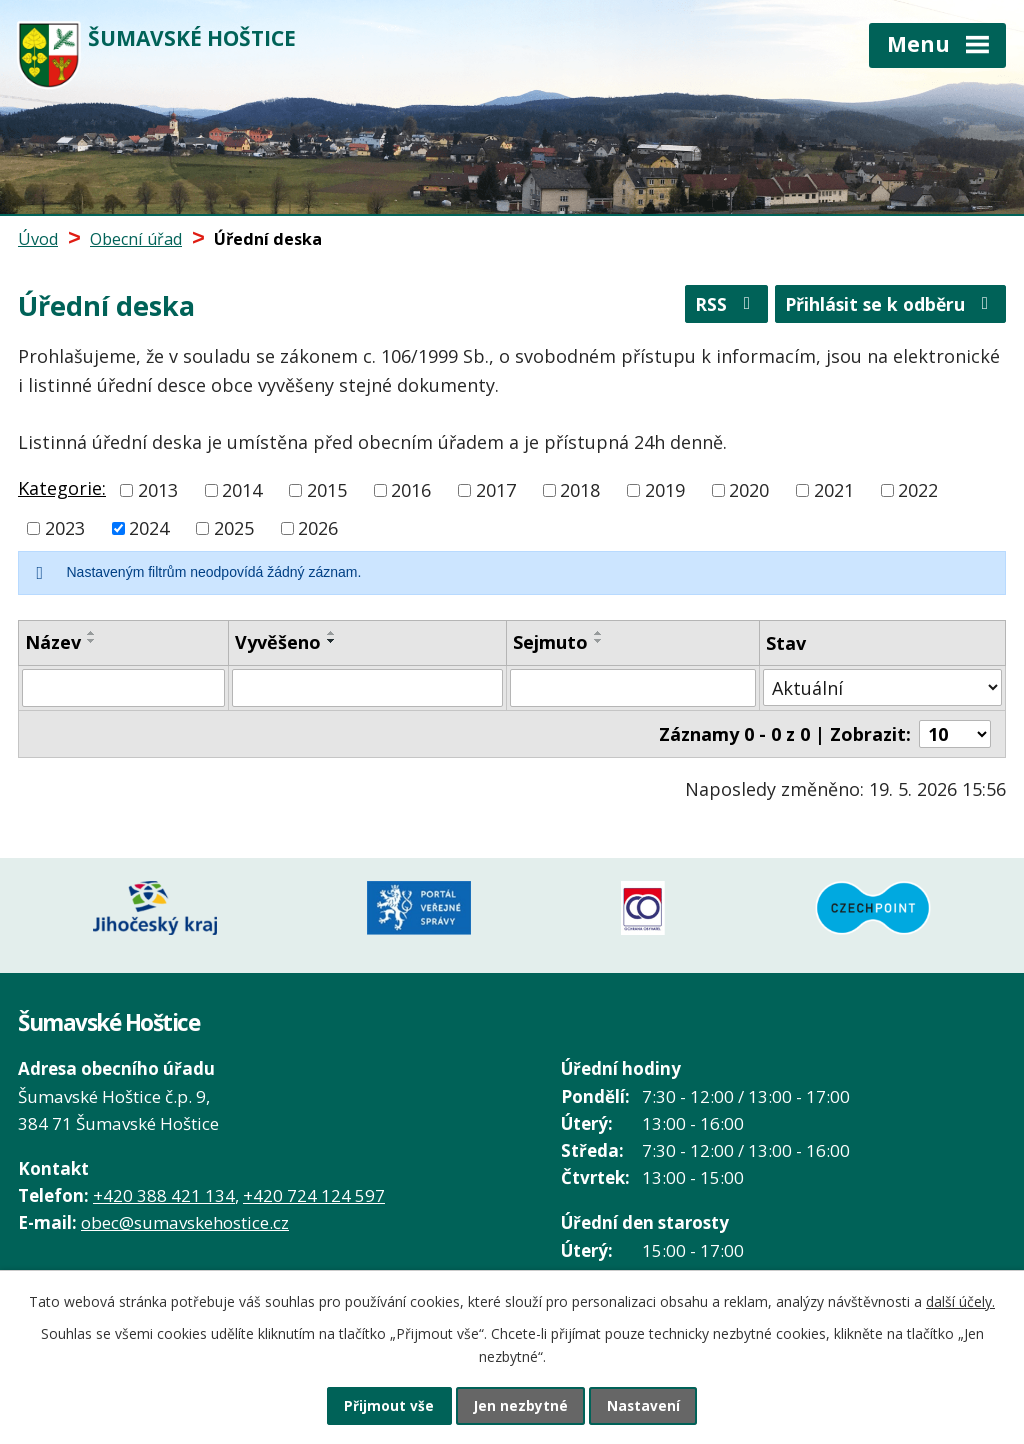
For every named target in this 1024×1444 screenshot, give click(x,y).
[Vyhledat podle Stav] (882, 687)
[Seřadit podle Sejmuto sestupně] (599, 641)
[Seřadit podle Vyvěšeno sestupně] (332, 641)
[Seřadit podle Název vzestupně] (92, 633)
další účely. (960, 1298)
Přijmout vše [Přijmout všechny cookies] (382, 1404)
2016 (411, 490)
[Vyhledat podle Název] (123, 688)
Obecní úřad (136, 239)
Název (53, 642)
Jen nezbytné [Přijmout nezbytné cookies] (520, 1404)
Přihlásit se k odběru (887, 308)
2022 (918, 490)
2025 (234, 528)
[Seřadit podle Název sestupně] (92, 641)
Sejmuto (550, 642)
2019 (665, 490)
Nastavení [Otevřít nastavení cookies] (651, 1404)
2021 (834, 490)
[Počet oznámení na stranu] (955, 734)
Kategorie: (62, 488)
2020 (749, 490)
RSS (717, 308)
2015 (327, 490)
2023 (65, 528)
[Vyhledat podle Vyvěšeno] (367, 688)
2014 (242, 490)
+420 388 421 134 (164, 1186)
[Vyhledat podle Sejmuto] (633, 688)
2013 (158, 490)
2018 (580, 490)
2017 (496, 490)
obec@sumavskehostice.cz (185, 1213)
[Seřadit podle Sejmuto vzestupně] (599, 633)
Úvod (38, 239)
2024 (149, 528)
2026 (318, 528)
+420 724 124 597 (314, 1186)
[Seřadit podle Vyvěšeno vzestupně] (332, 633)
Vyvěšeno (278, 642)
